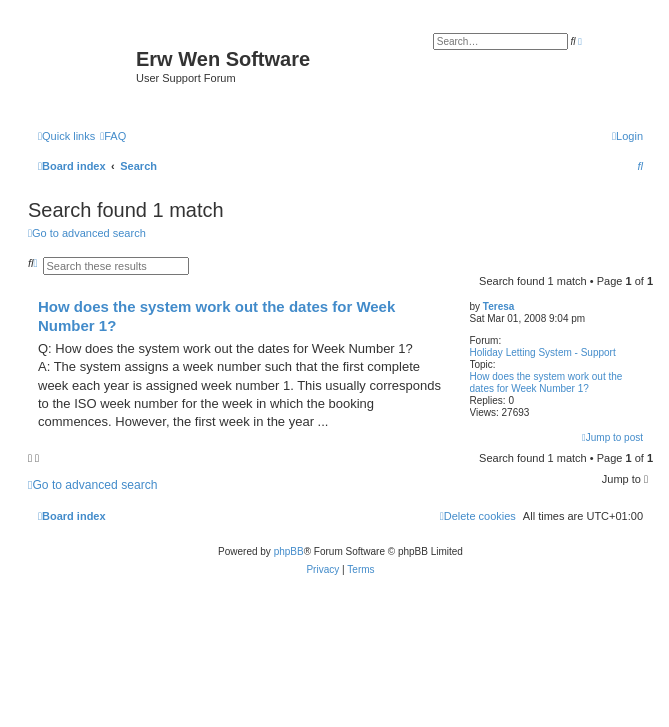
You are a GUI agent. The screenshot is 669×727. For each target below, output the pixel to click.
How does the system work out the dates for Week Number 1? (546, 382)
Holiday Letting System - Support (543, 352)
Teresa (499, 306)
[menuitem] (113, 136)
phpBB (289, 551)
